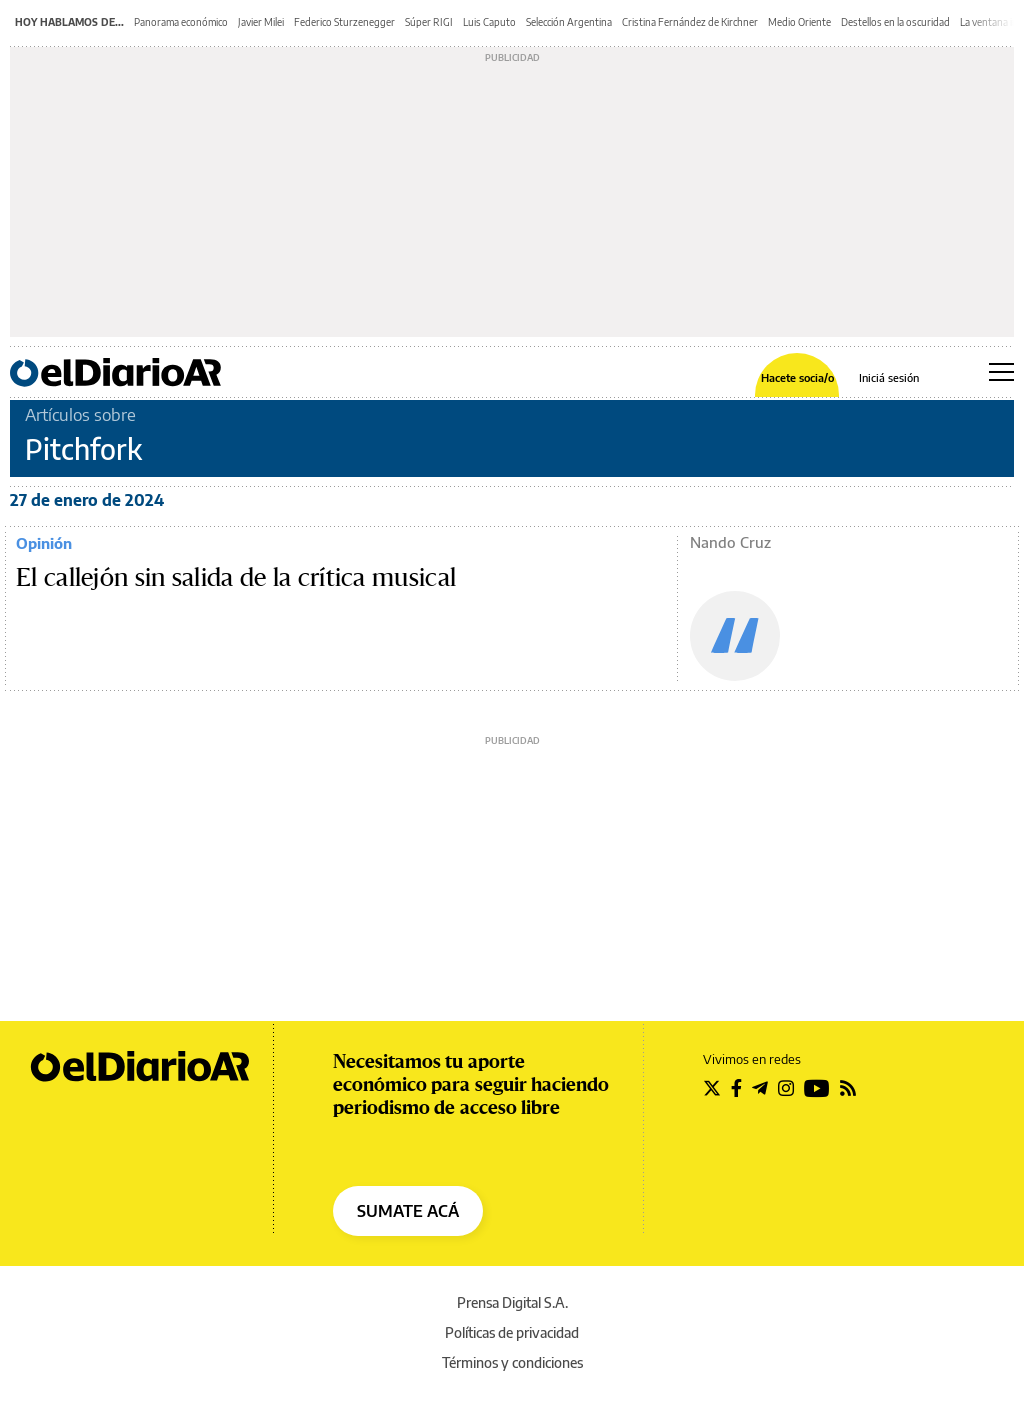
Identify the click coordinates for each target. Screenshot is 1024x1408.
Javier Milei (261, 22)
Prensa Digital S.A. (512, 1302)
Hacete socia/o (797, 377)
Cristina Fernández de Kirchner (690, 22)
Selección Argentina (569, 22)
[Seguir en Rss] (848, 1088)
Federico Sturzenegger (344, 22)
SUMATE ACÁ (408, 1211)
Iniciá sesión (889, 377)
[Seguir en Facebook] (736, 1088)
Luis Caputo (489, 22)
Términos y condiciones (512, 1362)
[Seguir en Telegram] (760, 1088)
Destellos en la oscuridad (895, 22)
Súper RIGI (429, 22)
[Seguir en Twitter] (712, 1088)
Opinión (44, 543)
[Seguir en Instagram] (786, 1088)
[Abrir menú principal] (1001, 372)
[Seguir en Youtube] (817, 1088)
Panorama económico (181, 22)
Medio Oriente (799, 22)
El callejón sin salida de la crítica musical (236, 578)
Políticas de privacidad (512, 1332)
